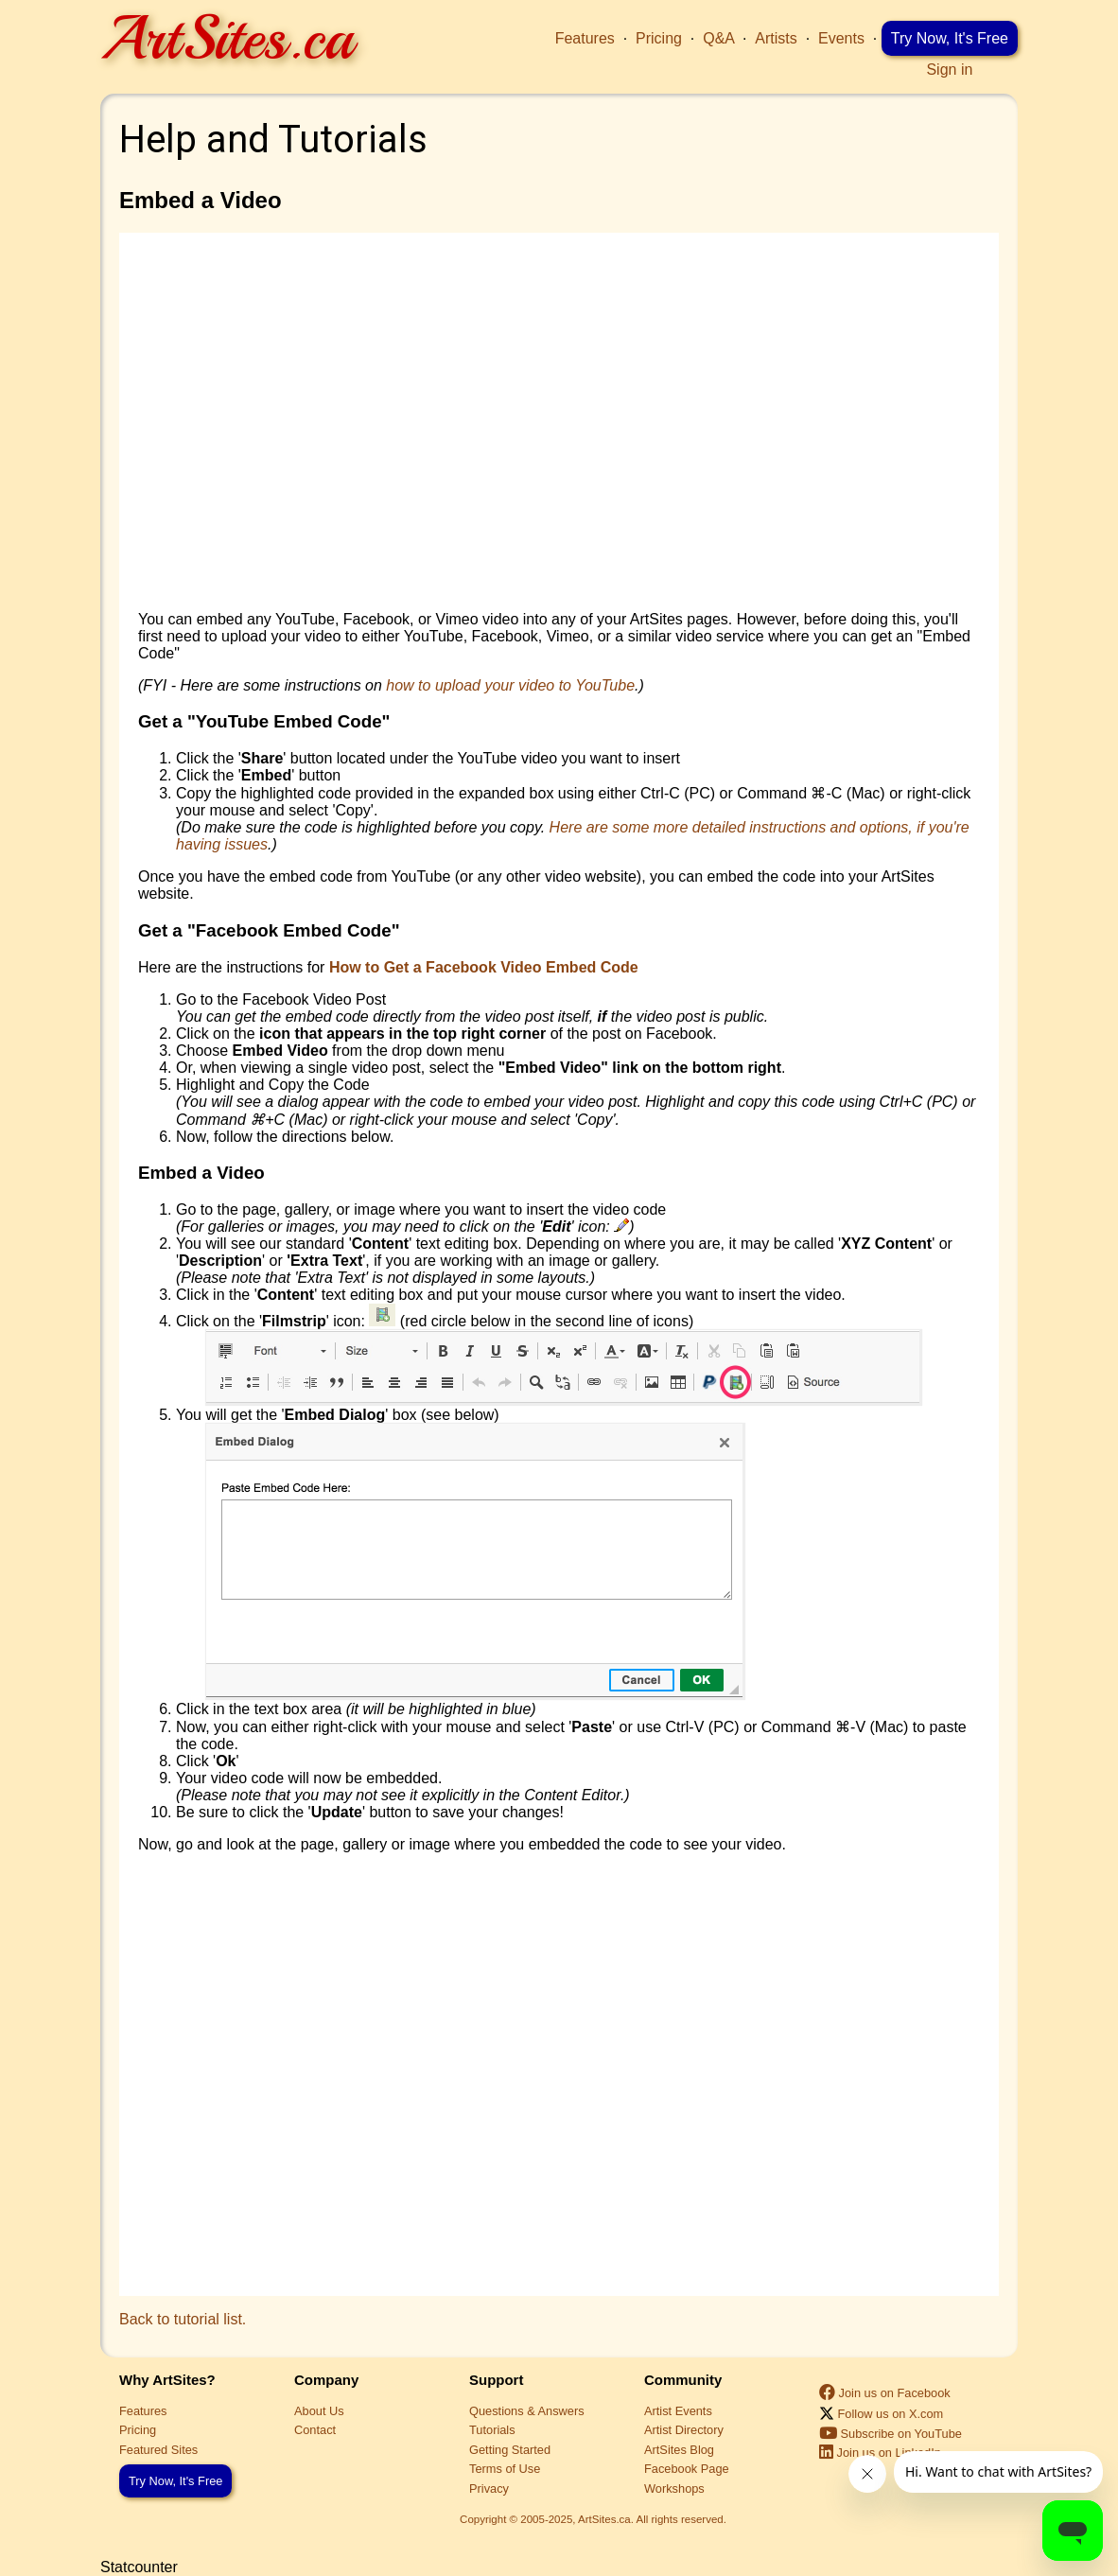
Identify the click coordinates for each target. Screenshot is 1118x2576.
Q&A (718, 38)
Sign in (949, 69)
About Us (319, 2411)
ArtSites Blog (679, 2450)
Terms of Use (504, 2469)
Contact (315, 2430)
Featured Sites (158, 2450)
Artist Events (678, 2411)
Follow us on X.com (881, 2414)
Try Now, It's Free (949, 38)
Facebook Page (686, 2469)
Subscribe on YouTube (890, 2434)
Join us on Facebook (885, 2393)
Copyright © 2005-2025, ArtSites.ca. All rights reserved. (593, 2519)
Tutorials (492, 2430)
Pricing (659, 38)
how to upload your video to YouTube (510, 685)
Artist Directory (684, 2430)
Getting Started (509, 2450)
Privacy (489, 2488)
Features (585, 38)
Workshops (674, 2488)
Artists (775, 38)
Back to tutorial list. (182, 2319)
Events (841, 38)
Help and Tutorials (273, 139)
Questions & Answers (527, 2411)
